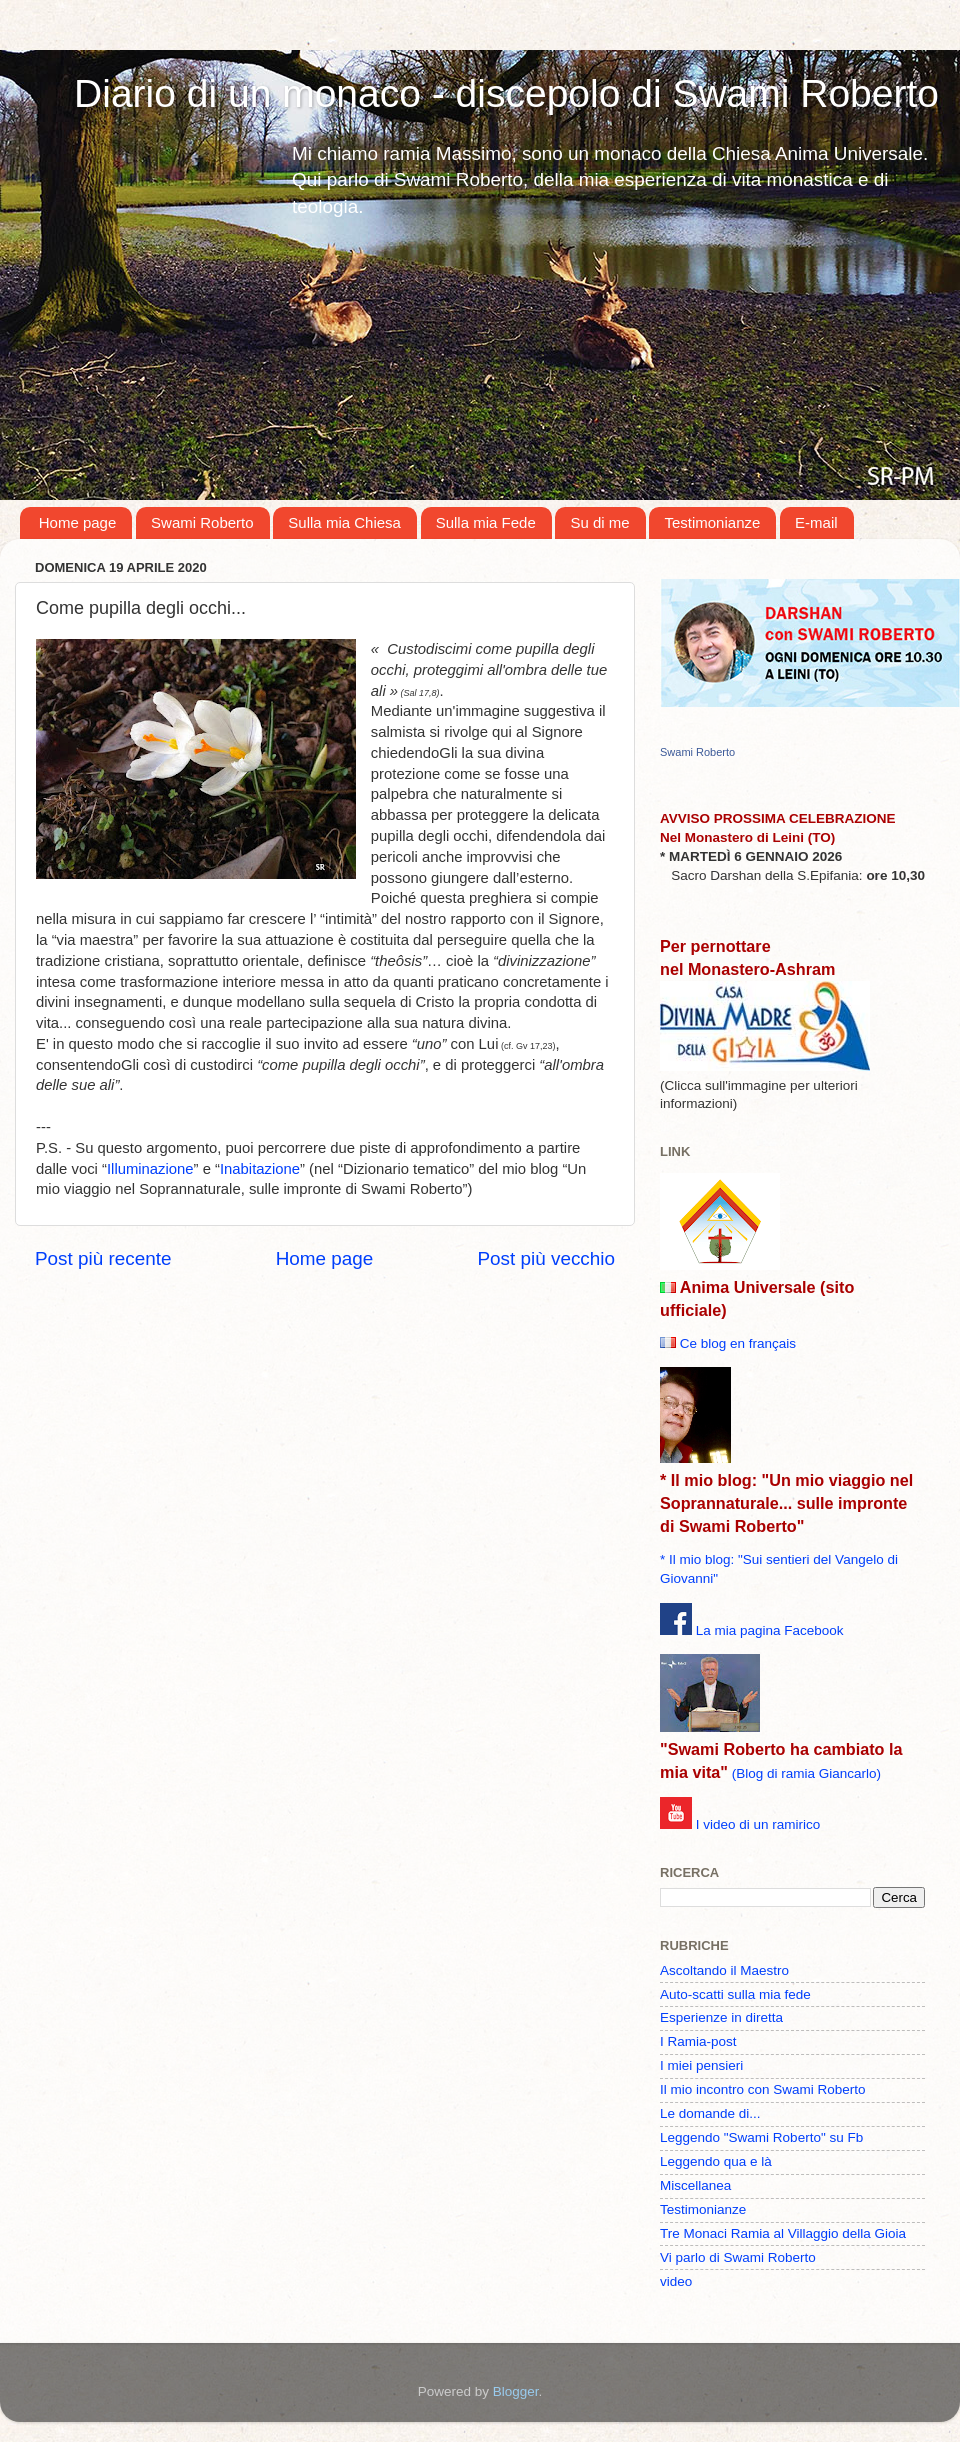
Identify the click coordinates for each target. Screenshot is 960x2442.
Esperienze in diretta (721, 2017)
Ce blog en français (738, 1343)
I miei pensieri (701, 2065)
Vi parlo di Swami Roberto (738, 2257)
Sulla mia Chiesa (344, 522)
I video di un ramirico (758, 1824)
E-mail (816, 522)
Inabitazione (260, 1169)
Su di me (599, 522)
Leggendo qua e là (716, 2161)
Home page (78, 522)
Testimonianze (712, 522)
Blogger (516, 2391)
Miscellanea (695, 2185)
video (676, 2281)
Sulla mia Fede (486, 522)
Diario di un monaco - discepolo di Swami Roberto (506, 93)
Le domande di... (710, 2113)
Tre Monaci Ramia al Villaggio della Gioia (783, 2233)
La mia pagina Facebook (770, 1630)
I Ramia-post (698, 2041)
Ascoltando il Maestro (724, 1970)
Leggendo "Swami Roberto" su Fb (761, 2137)
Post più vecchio (546, 1258)
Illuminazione (150, 1169)
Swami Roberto (202, 522)
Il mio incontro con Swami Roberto (763, 2089)
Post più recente (103, 1258)
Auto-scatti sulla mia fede (735, 1994)
